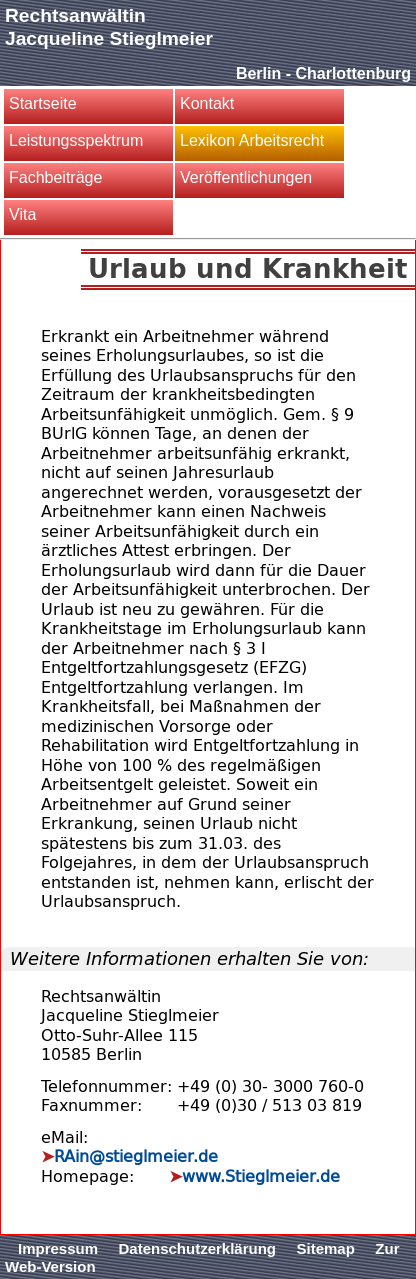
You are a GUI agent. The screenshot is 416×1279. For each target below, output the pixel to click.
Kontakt (207, 103)
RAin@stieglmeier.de (136, 1156)
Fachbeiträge (55, 177)
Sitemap (326, 1248)
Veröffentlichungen (246, 177)
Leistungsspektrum (76, 140)
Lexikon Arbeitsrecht (252, 140)
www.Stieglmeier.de (261, 1176)
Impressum (58, 1248)
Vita (22, 214)
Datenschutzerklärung (198, 1248)
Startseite (43, 103)
